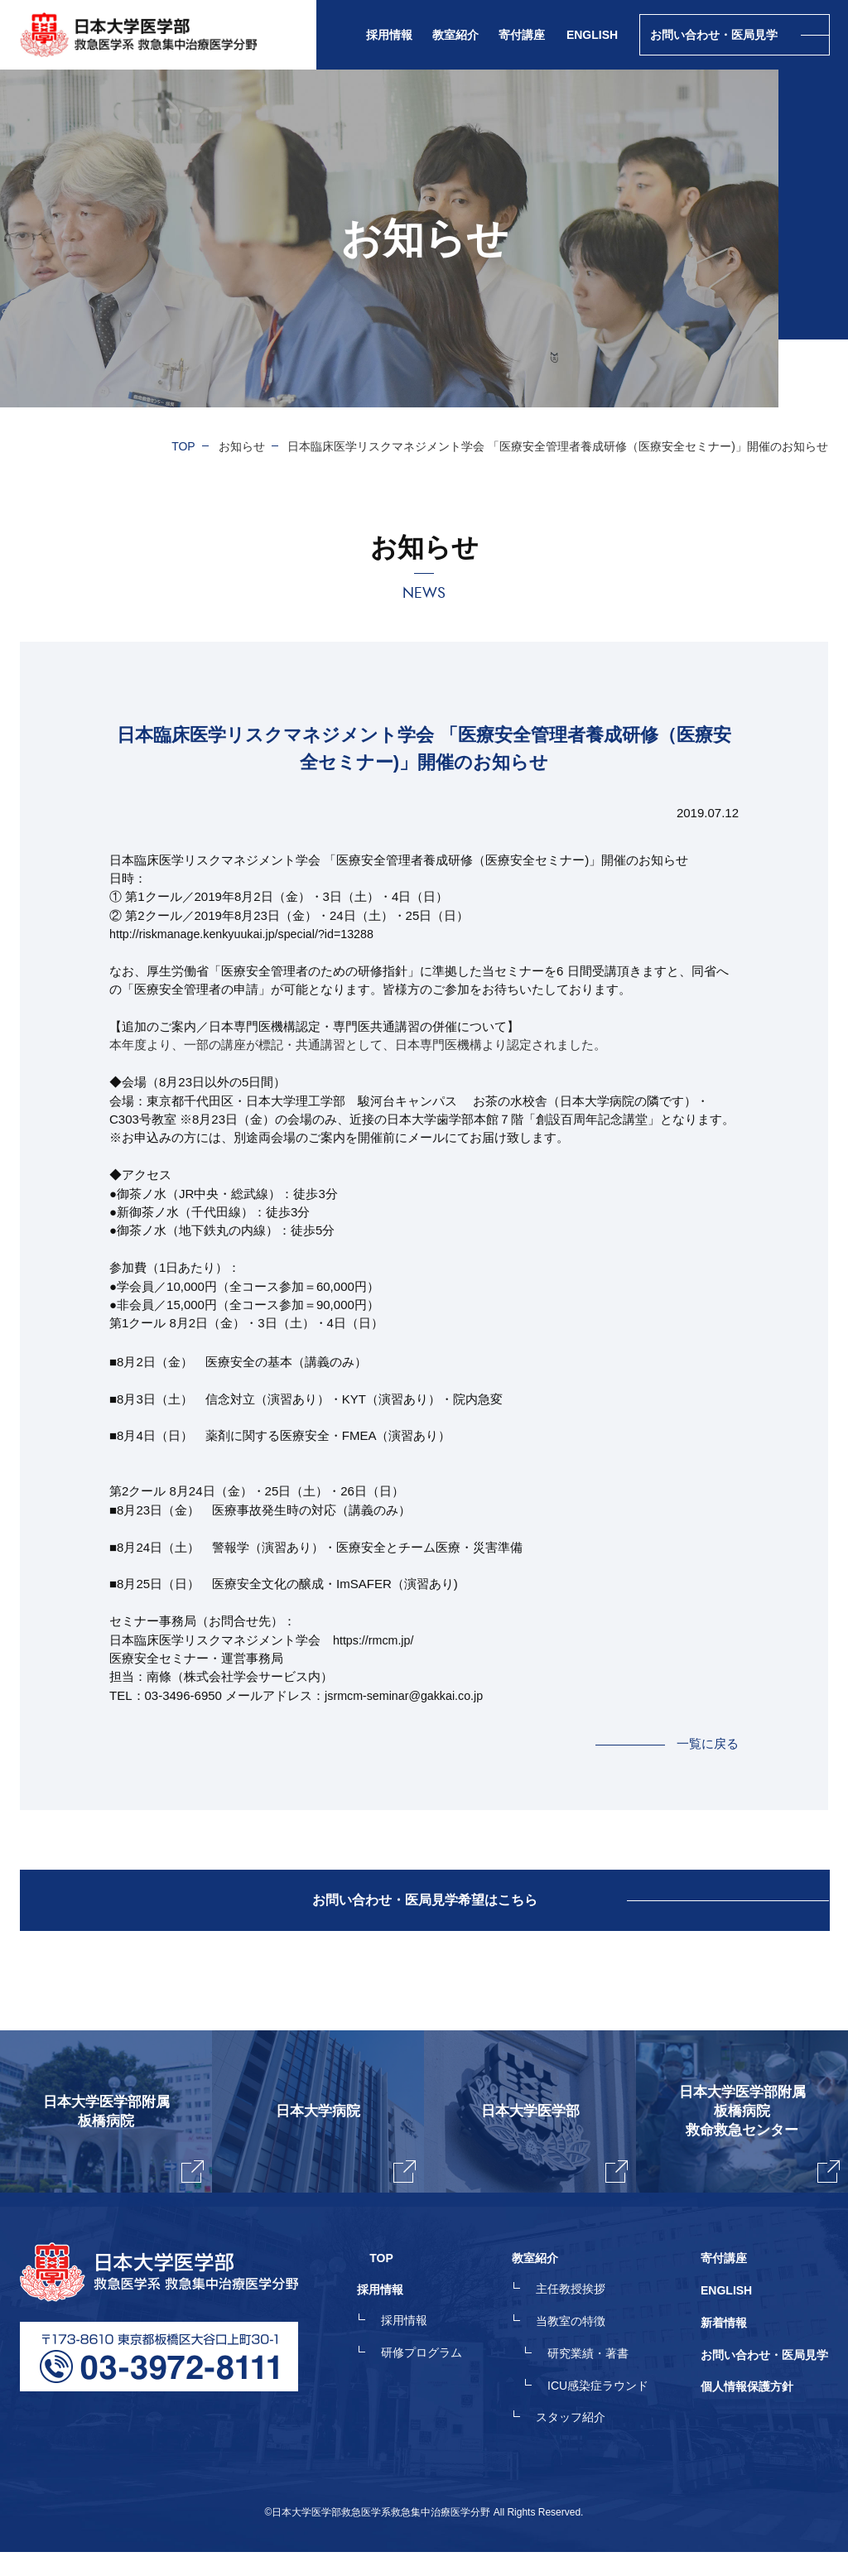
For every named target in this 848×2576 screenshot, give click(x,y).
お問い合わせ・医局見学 (764, 2383)
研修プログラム (446, 2383)
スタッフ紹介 (583, 2442)
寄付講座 (522, 34)
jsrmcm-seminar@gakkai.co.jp (408, 1695)
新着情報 (724, 2353)
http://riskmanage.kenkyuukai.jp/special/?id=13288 (248, 934)
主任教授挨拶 (583, 2323)
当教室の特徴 (583, 2353)
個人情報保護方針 (747, 2413)
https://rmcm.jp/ (375, 1640)
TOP (183, 446)
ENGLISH (592, 34)
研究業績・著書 (600, 2383)
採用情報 (429, 2353)
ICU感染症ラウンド (610, 2413)
